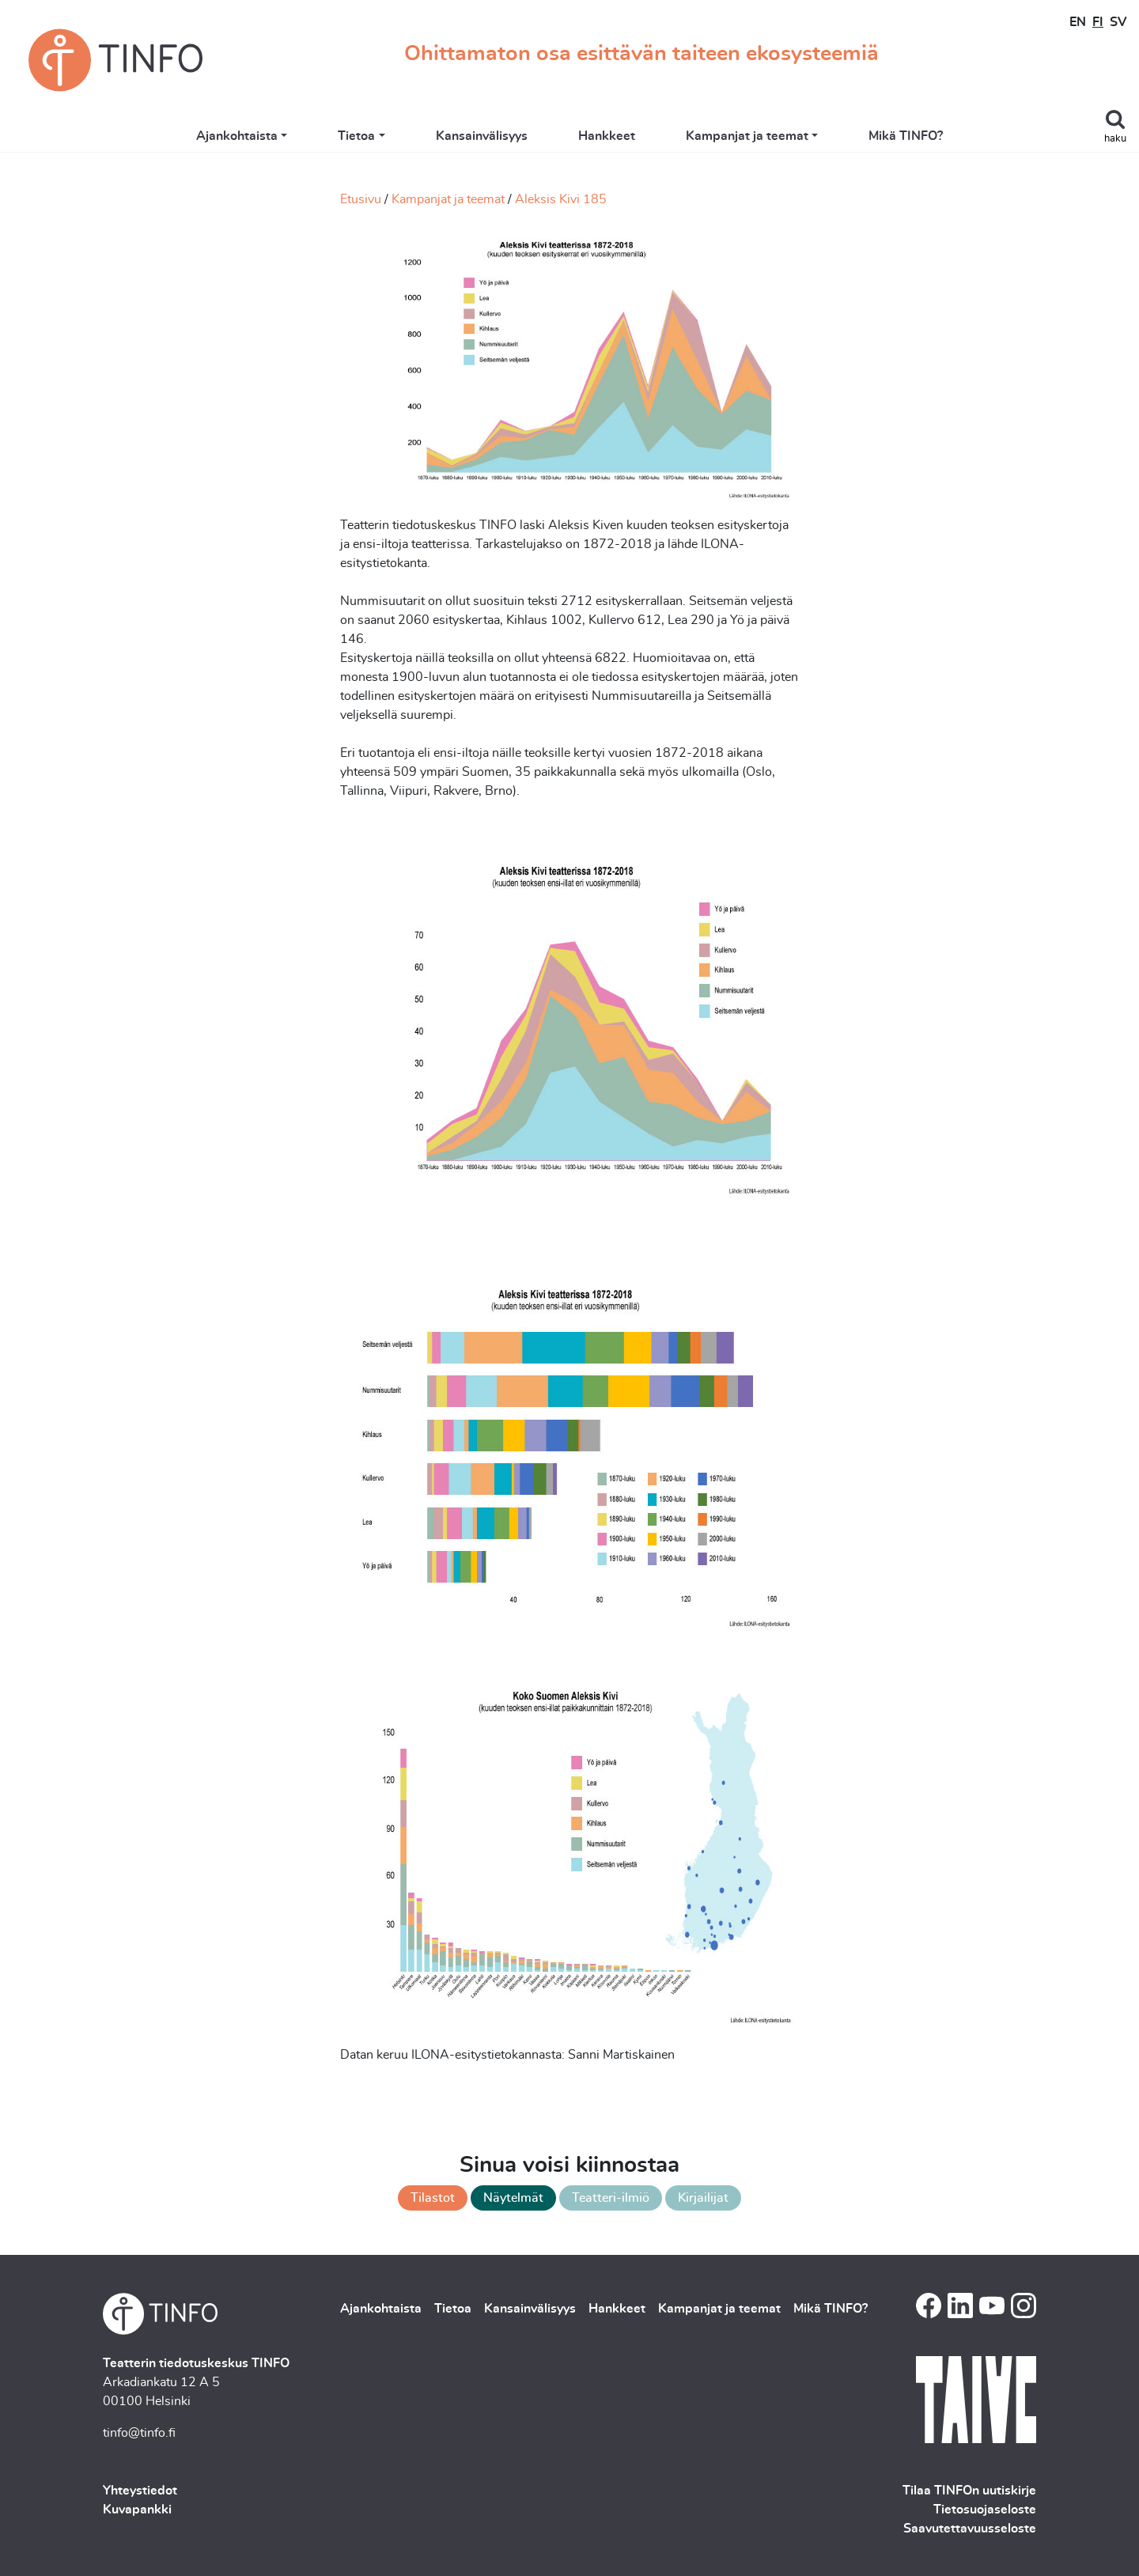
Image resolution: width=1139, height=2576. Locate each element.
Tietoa (356, 136)
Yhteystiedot (140, 2490)
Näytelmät (513, 2198)
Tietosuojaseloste (984, 2509)
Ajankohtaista (237, 136)
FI (1097, 22)
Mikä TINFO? (905, 136)
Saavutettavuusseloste (969, 2528)
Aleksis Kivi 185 (561, 199)
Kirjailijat (703, 2198)
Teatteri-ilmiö (610, 2198)
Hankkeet (606, 136)
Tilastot (433, 2198)
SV (1118, 22)
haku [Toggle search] (1115, 139)
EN (1077, 22)
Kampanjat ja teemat (747, 136)
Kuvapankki (137, 2509)
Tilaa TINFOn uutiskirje (969, 2490)
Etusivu (360, 199)
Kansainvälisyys (482, 136)
